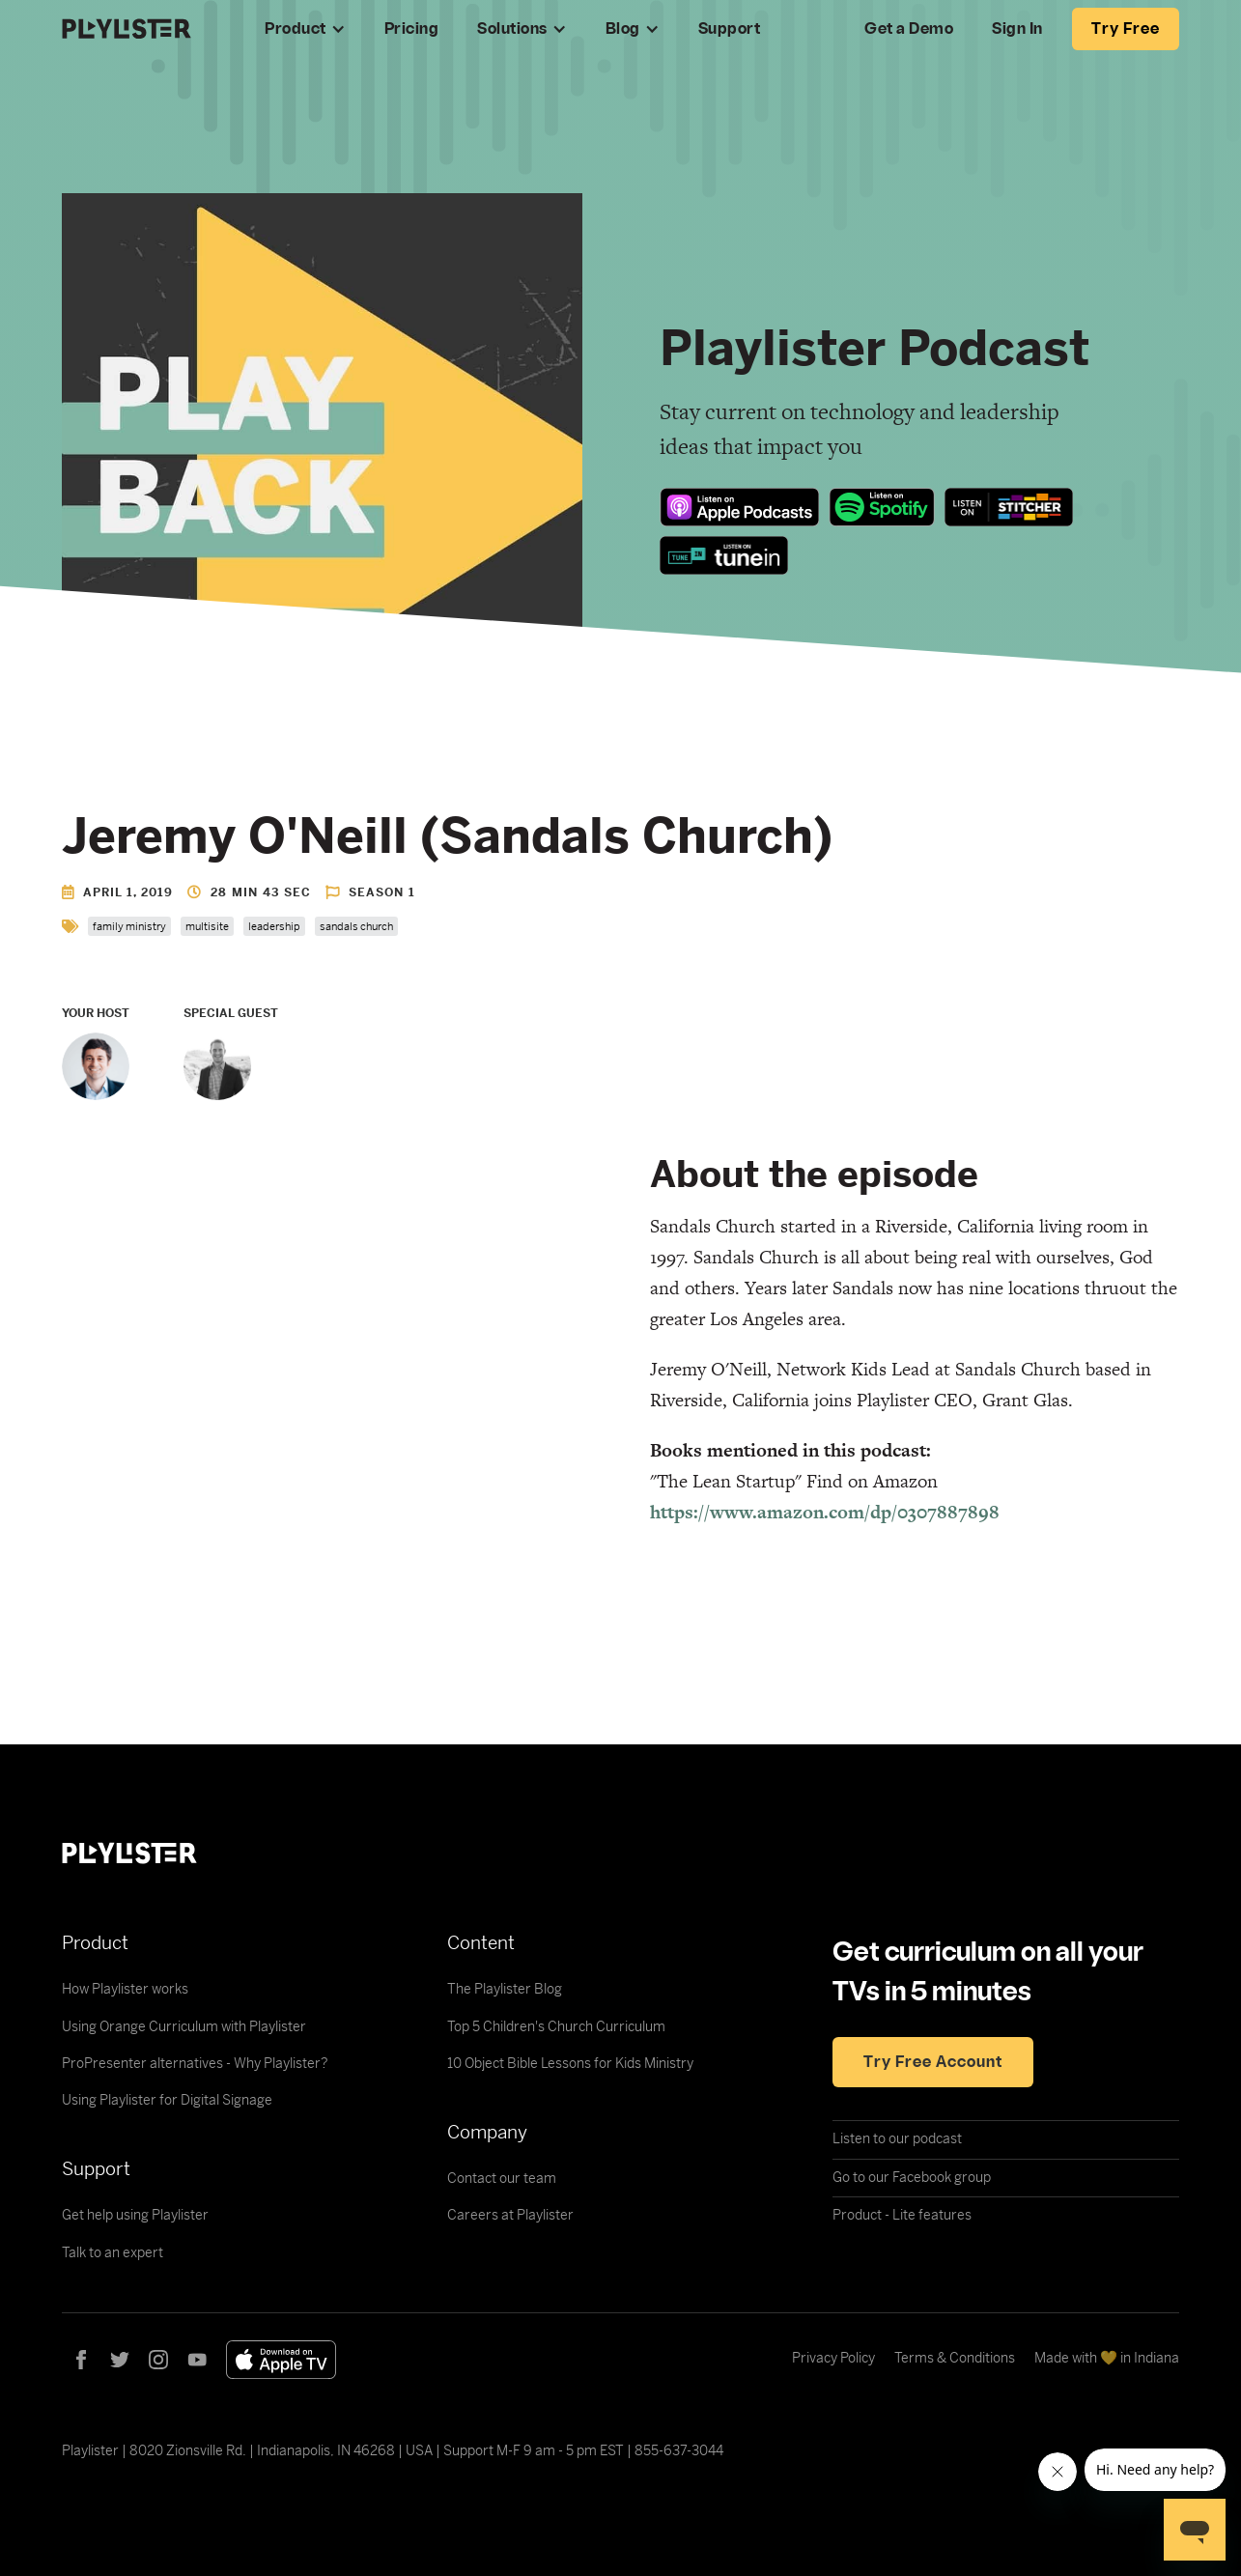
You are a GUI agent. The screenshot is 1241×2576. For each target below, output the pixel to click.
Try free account (932, 2062)
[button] (305, 29)
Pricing (411, 29)
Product (295, 29)
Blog (623, 29)
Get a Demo (908, 29)
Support (729, 29)
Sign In (1017, 29)
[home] (144, 29)
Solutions (512, 29)
